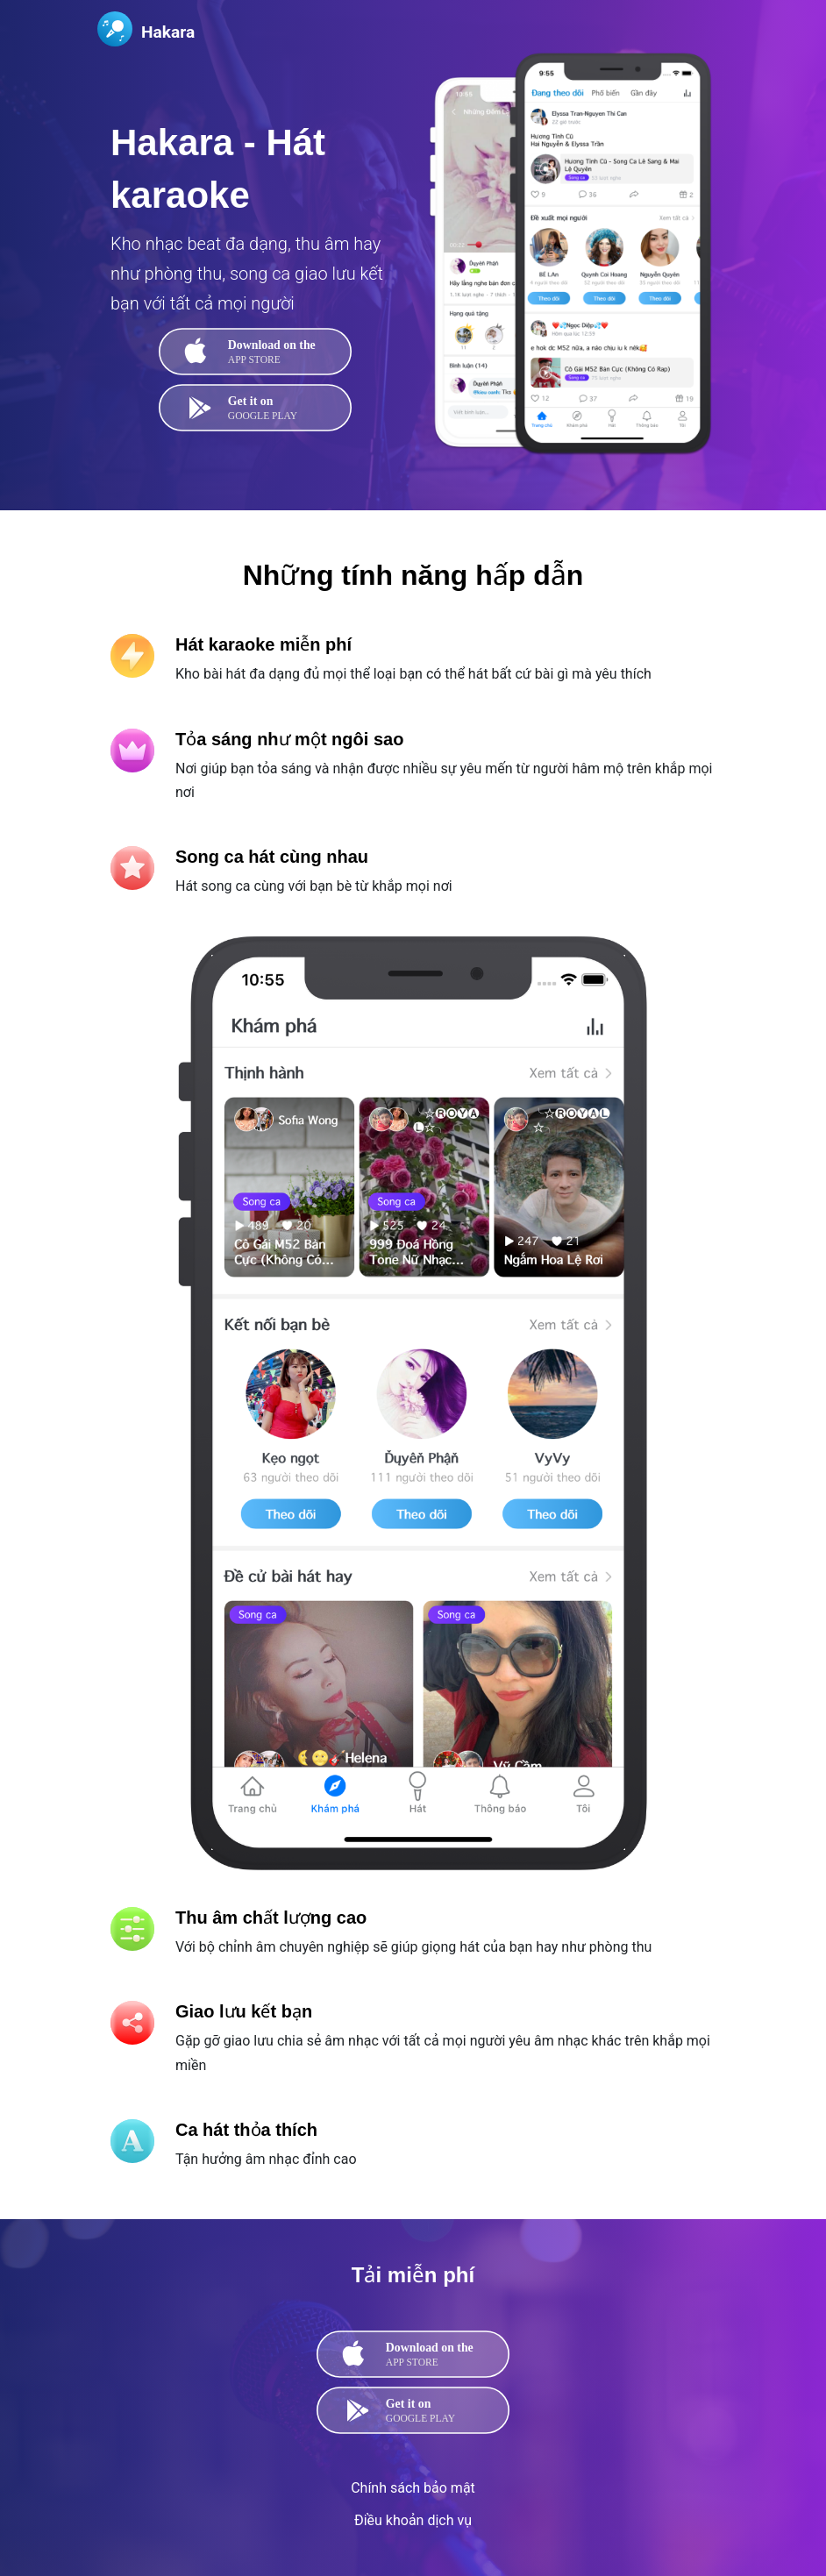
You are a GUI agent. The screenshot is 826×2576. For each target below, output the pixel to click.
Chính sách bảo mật (413, 2488)
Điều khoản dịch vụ (413, 2520)
